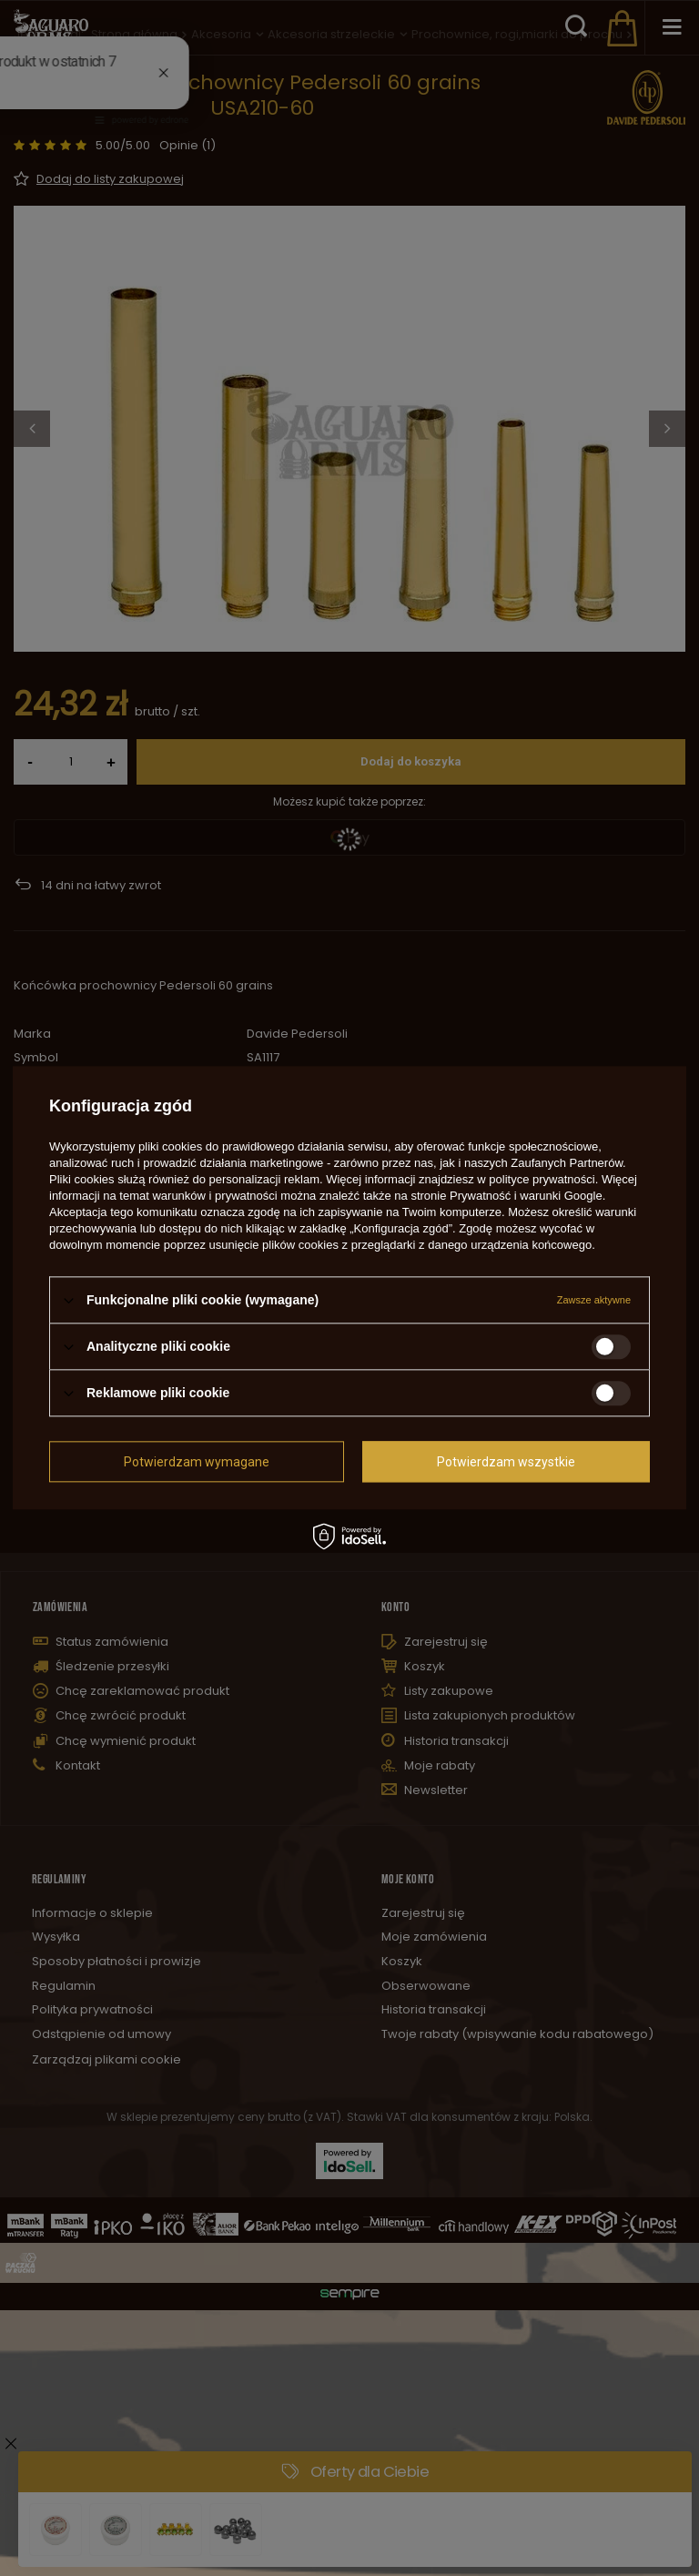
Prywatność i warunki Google (526, 1195)
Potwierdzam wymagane (196, 1462)
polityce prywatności (541, 1179)
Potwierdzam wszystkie (506, 1462)
